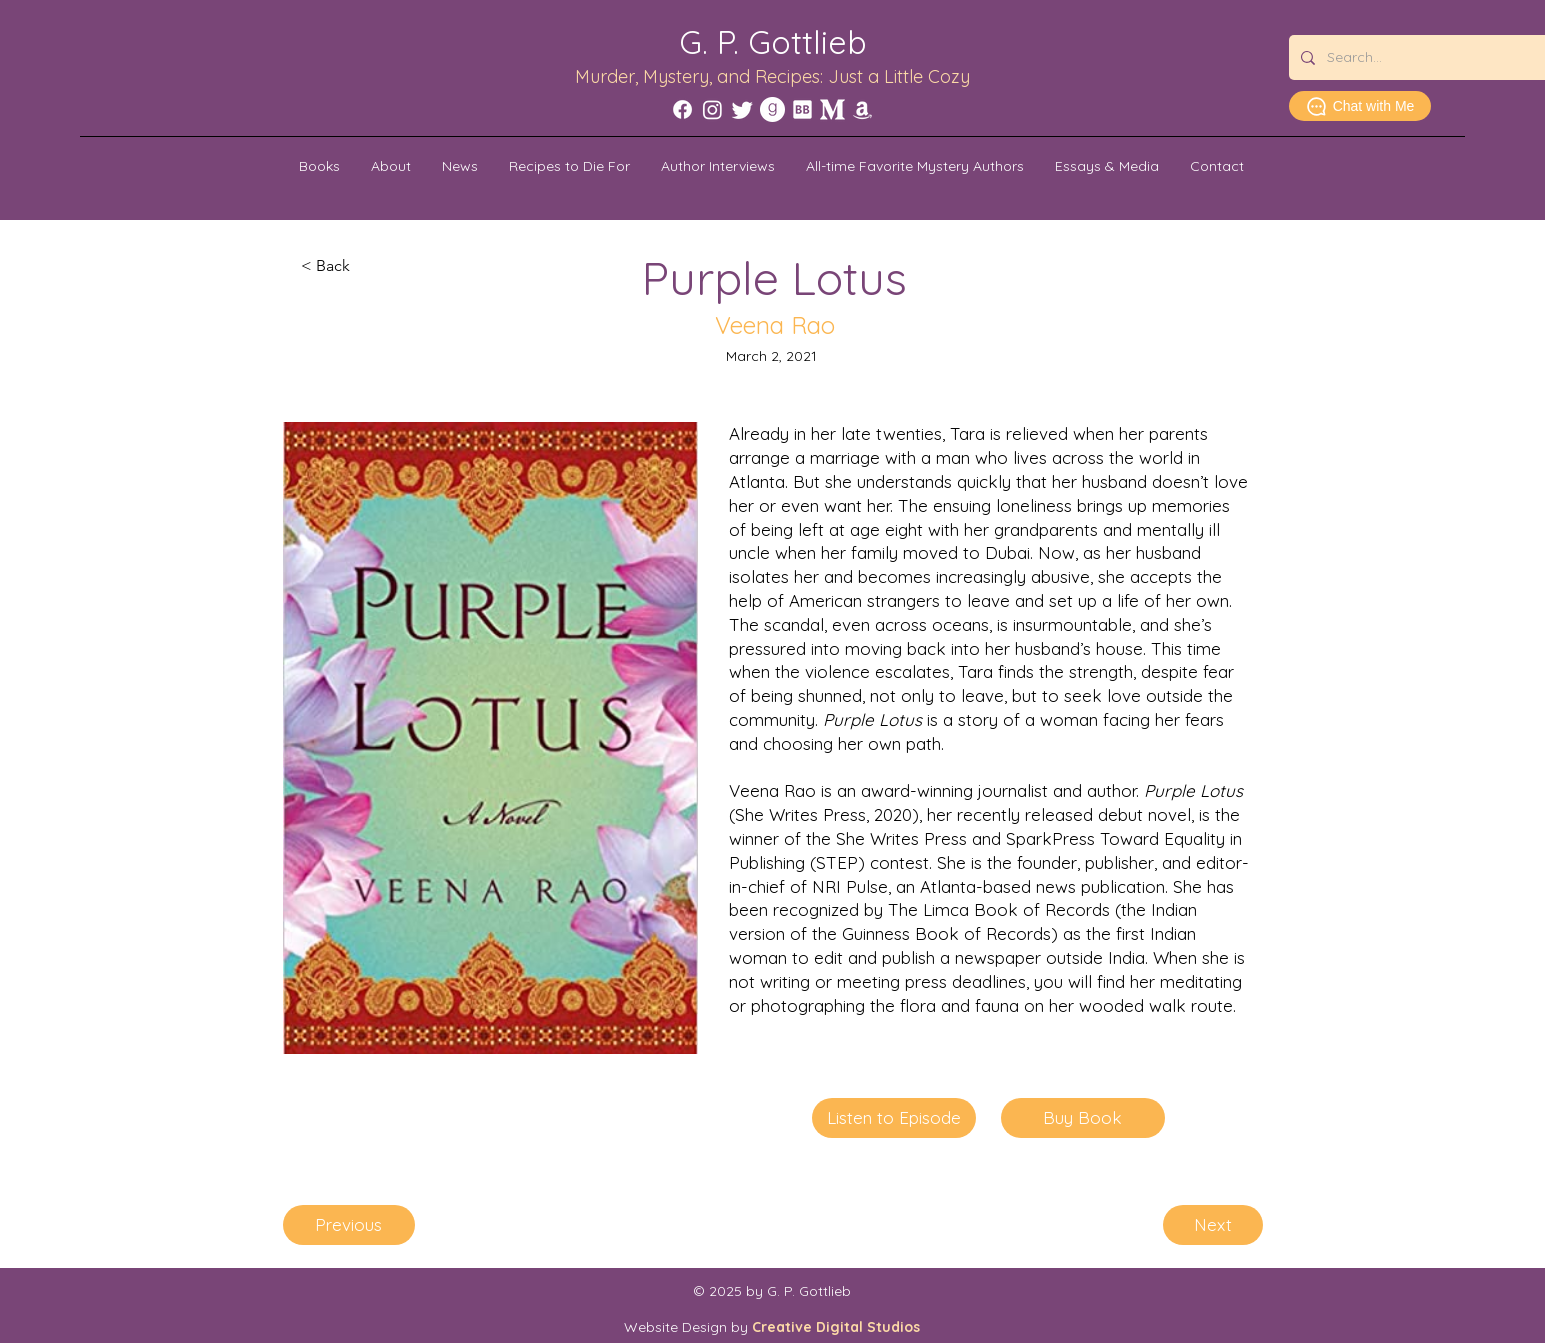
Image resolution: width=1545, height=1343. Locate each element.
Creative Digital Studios (836, 1327)
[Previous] (349, 1225)
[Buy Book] (1083, 1118)
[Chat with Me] (1360, 106)
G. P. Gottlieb (773, 42)
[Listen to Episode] (894, 1118)
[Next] (1213, 1225)
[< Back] (367, 266)
